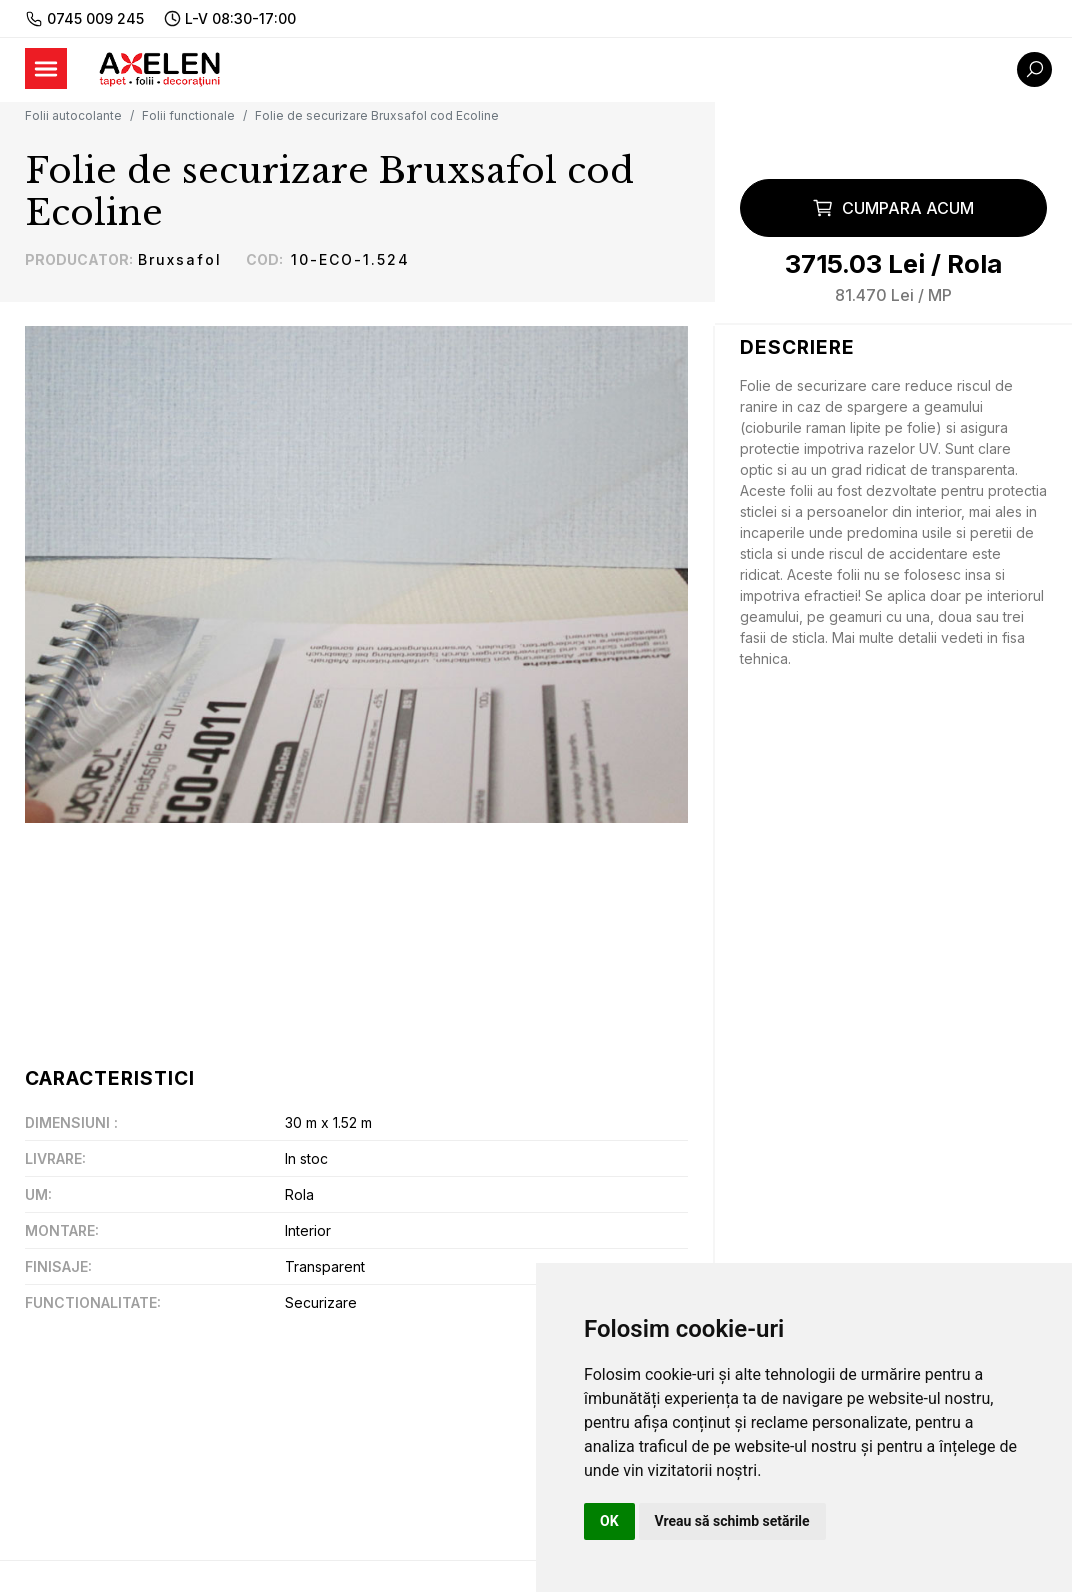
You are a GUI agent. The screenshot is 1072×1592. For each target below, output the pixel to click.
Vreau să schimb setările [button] (732, 1521)
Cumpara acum (893, 208)
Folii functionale (188, 115)
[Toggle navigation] (46, 68)
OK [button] (609, 1521)
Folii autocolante (73, 115)
